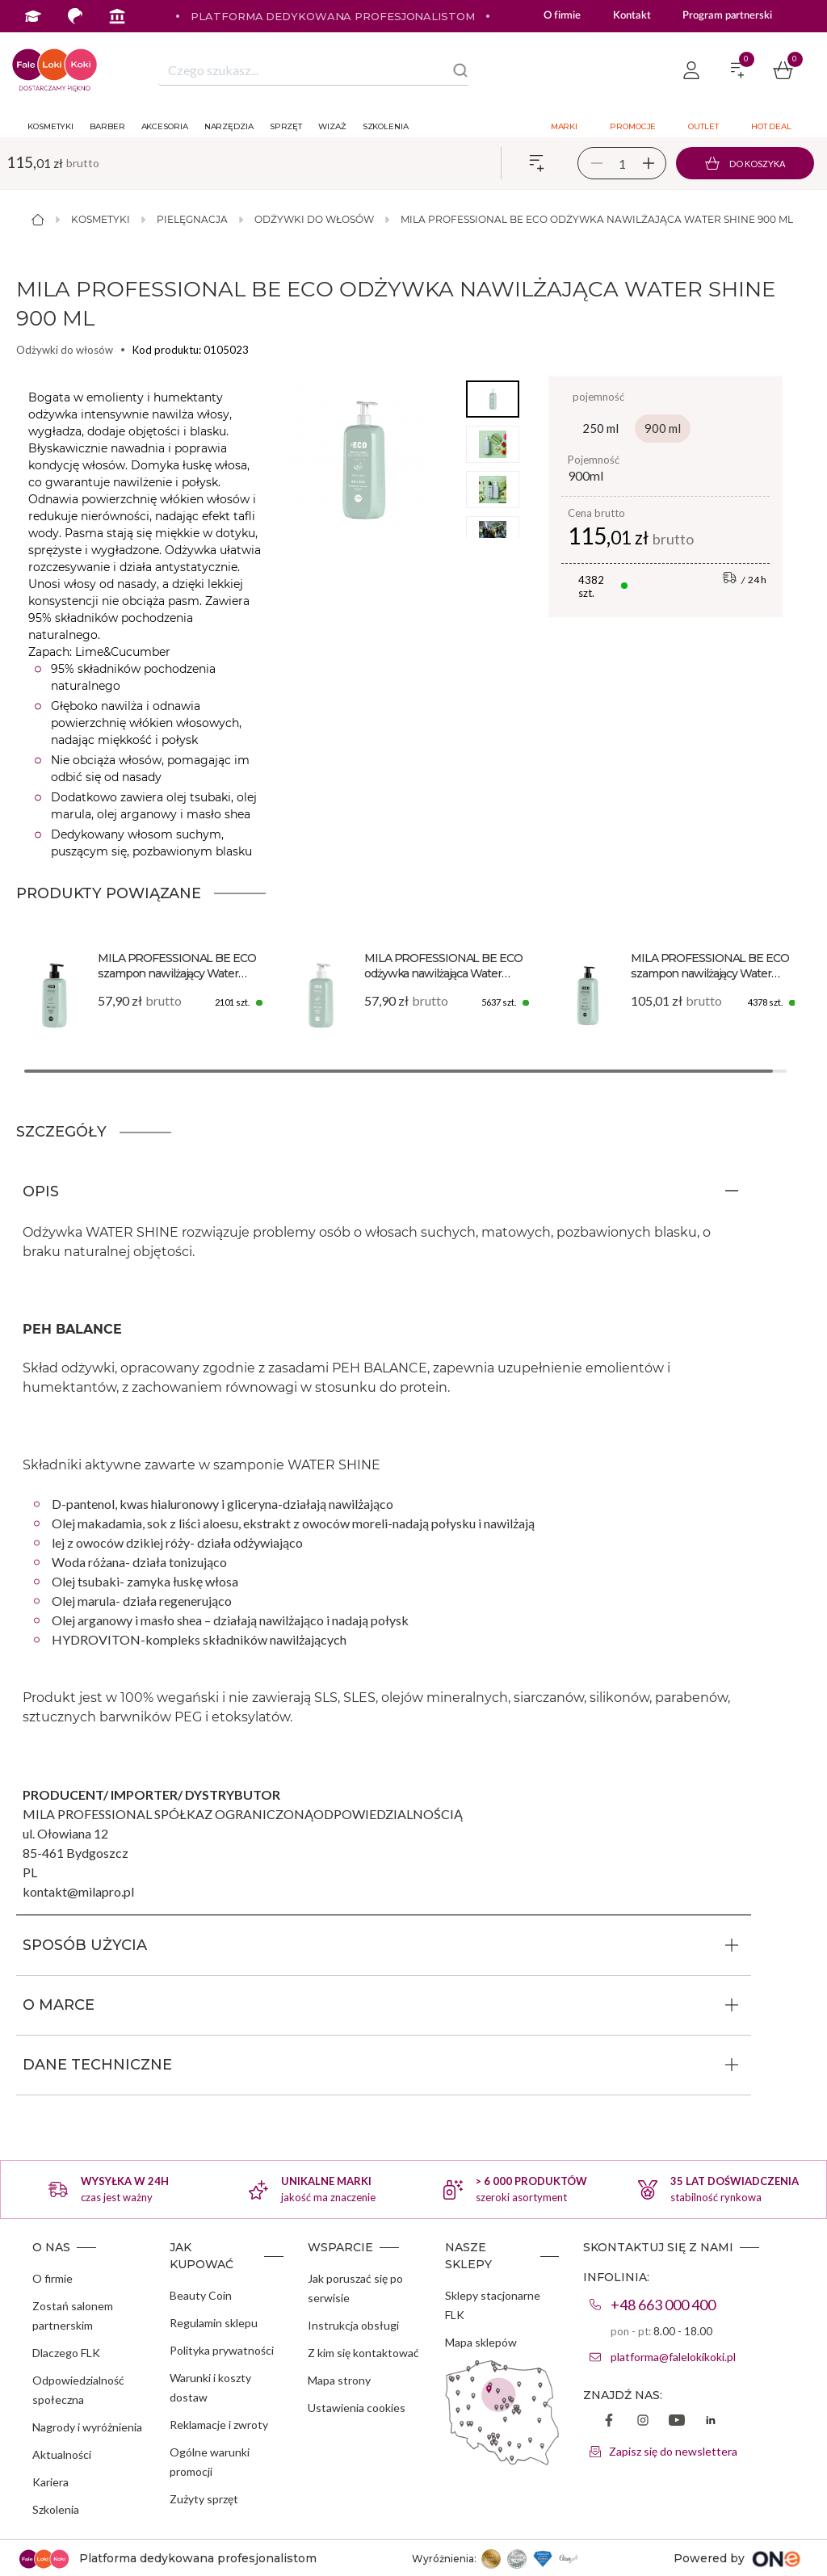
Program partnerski (726, 16)
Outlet (703, 126)
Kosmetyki (50, 126)
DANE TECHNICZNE (97, 2065)
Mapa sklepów (481, 2342)
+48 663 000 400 (663, 2304)
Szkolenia (386, 126)
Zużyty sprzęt (204, 2499)
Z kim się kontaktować (363, 2353)
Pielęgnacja (192, 219)
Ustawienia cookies (356, 2407)
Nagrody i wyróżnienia (87, 2427)
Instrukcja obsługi (353, 2325)
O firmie (562, 16)
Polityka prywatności (222, 2350)
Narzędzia (229, 126)
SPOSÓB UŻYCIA (85, 1945)
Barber (107, 126)
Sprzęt (286, 126)
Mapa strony (339, 2380)
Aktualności (61, 2454)
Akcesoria (164, 126)
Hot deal (771, 126)
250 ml (600, 428)
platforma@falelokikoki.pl (673, 2357)
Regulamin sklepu (214, 2323)
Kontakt (631, 16)
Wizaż (332, 126)
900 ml (662, 428)
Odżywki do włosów (314, 219)
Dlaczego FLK (66, 2353)
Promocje (633, 126)
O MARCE (58, 2005)
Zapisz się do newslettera (673, 2451)
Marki (564, 126)
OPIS (41, 1191)
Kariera (50, 2482)
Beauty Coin (201, 2295)
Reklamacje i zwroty (219, 2424)
